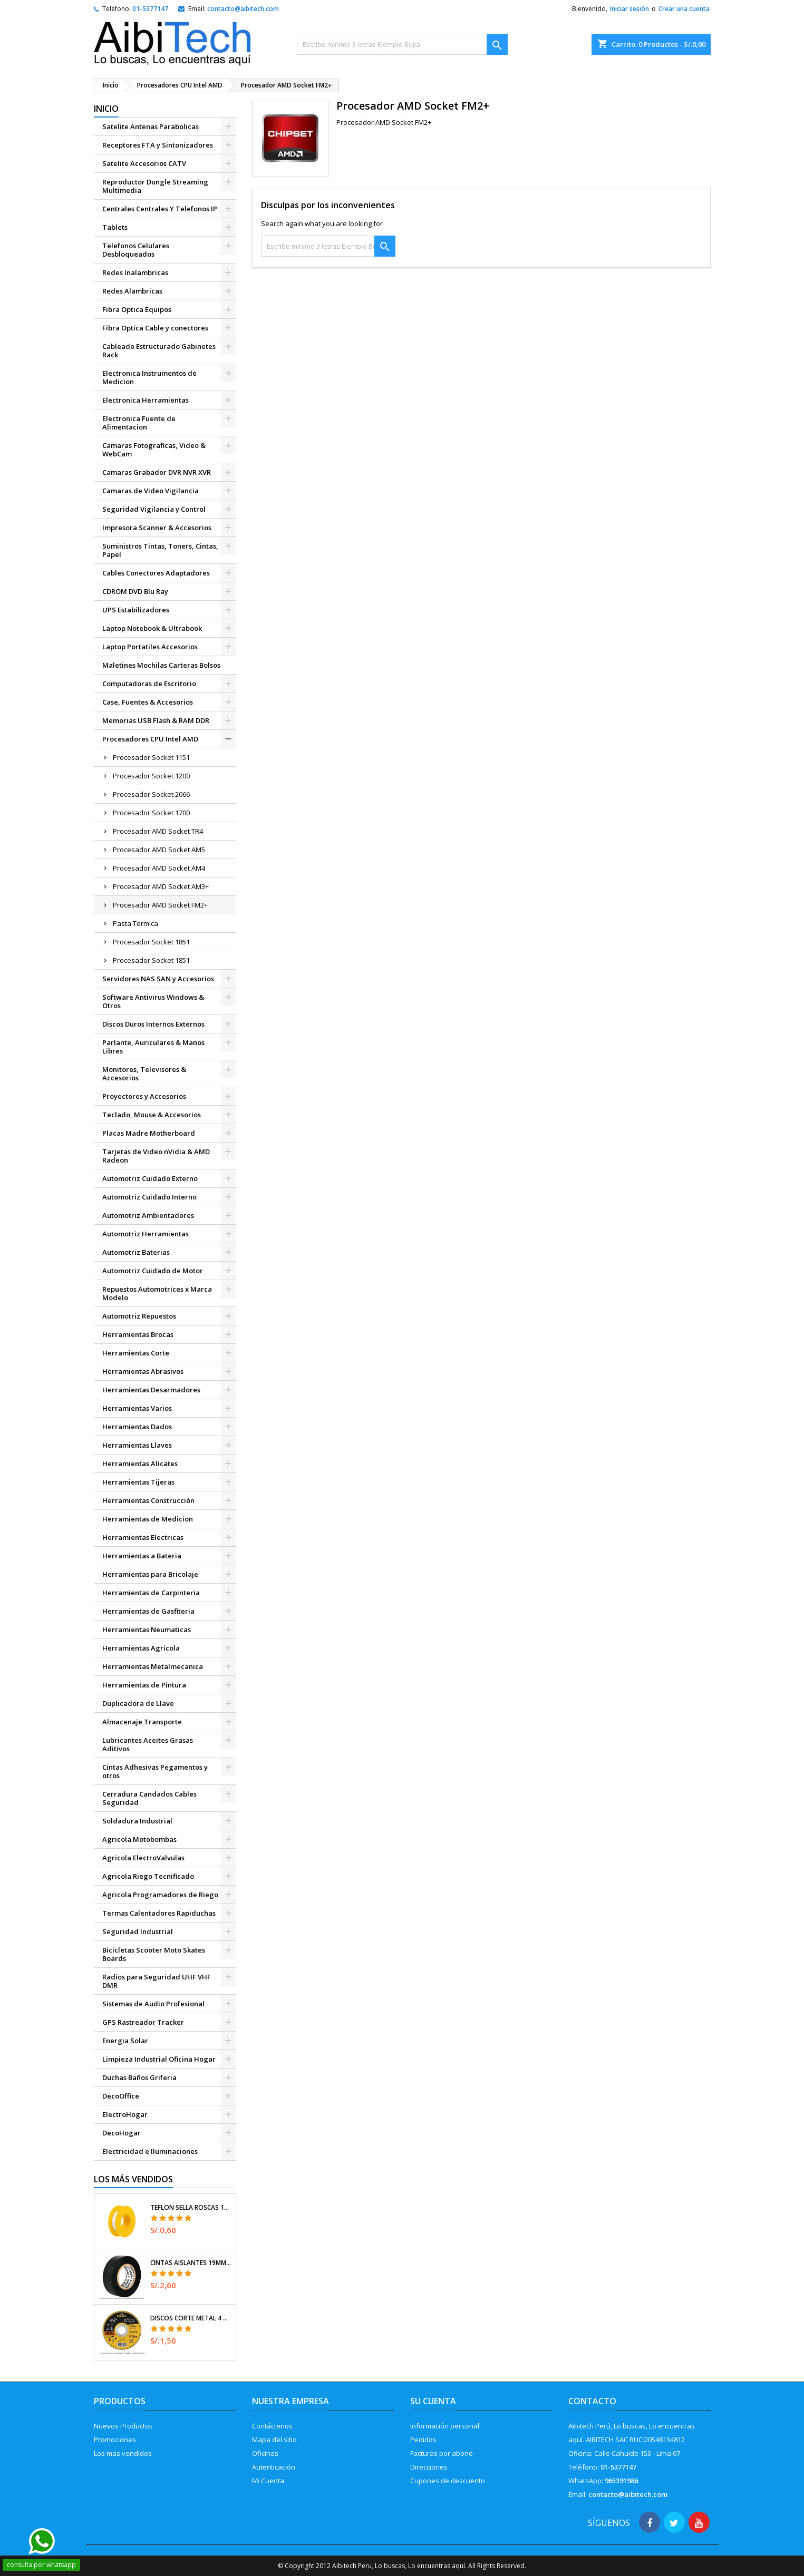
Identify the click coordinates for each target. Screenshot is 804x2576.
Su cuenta (433, 2401)
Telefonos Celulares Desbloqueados (135, 250)
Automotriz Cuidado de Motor (152, 1270)
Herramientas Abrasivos (142, 1371)
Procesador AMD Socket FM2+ (160, 905)
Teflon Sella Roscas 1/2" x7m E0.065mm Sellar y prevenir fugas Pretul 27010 (190, 2207)
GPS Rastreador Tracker (143, 2022)
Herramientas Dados (137, 1426)
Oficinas (265, 2453)
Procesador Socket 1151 (151, 757)
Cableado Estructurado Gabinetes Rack (159, 350)
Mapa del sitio (274, 2439)
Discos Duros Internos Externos (153, 1024)
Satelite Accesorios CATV (144, 163)
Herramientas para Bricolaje (150, 1574)
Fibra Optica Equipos (136, 309)
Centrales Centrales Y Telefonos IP (159, 208)
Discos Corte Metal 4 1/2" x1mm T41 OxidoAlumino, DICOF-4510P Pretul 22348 (190, 2318)
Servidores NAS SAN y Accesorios (158, 978)
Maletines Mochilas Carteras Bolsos (161, 665)
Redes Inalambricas (135, 272)
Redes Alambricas (132, 291)
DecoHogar (121, 2133)
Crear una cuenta (684, 8)
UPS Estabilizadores (135, 609)
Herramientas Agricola (141, 1648)
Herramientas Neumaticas (146, 1629)
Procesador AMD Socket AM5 (159, 849)
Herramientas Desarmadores (151, 1389)
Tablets (115, 227)
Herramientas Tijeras (138, 1482)
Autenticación (273, 2467)
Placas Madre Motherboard (148, 1133)
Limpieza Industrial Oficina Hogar (159, 2059)
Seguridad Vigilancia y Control (154, 509)
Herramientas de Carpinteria (151, 1592)
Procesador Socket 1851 (151, 942)
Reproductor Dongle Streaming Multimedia (155, 186)
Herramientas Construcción (148, 1500)
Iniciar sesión (629, 8)
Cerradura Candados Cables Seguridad (149, 1798)
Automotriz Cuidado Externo (150, 1178)
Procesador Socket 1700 (151, 812)
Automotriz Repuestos (139, 1316)
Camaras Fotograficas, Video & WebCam (154, 449)
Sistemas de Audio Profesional (153, 2003)
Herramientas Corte (135, 1353)
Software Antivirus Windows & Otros (153, 1001)
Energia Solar (125, 2040)
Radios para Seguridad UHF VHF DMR (156, 1981)
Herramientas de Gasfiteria (148, 1611)
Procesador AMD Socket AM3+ (161, 886)
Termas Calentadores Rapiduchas (159, 1913)
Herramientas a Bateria (141, 1555)
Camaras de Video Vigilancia (150, 490)
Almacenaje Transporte (142, 1721)
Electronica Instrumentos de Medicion (149, 377)
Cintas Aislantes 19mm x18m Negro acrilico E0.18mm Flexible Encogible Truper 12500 (190, 2263)
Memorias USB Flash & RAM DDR (155, 720)
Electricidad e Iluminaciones (150, 2151)
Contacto (592, 2401)
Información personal (444, 2426)
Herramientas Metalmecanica (152, 1666)
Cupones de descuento (447, 2480)
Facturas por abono (441, 2453)
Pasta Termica (135, 923)
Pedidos (423, 2439)
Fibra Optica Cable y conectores (155, 328)
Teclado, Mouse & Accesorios (151, 1114)
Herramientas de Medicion (147, 1519)
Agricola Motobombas (139, 1839)
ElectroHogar (125, 2114)
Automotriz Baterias (136, 1252)
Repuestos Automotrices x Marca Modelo (157, 1293)
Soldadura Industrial (137, 1821)
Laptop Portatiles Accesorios (150, 646)
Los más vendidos (133, 2179)
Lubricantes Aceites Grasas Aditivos (147, 1744)
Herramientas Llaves (137, 1445)
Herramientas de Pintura (144, 1685)
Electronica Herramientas (145, 400)
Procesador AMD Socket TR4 (158, 831)
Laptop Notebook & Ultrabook (152, 628)
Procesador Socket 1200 (151, 775)
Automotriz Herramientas (145, 1233)
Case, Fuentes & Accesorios (147, 702)
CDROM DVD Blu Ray (135, 591)
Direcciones (429, 2467)
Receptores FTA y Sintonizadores (157, 145)
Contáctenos (272, 2426)
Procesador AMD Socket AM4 (159, 868)
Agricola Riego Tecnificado (148, 1876)
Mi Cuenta (268, 2480)
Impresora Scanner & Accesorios (156, 527)
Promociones (115, 2439)
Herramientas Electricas (142, 1537)
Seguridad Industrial (137, 1931)
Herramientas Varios (137, 1408)
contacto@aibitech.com (243, 8)
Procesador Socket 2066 (151, 794)
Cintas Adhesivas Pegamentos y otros (155, 1771)
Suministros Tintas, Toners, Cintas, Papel (160, 550)
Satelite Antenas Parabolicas (150, 126)
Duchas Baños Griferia (139, 2077)
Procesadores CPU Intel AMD (150, 739)
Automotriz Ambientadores (148, 1215)
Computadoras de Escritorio (149, 683)
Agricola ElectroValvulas (143, 1857)
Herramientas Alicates (140, 1463)
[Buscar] (402, 44)
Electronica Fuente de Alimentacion (139, 423)
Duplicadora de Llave (138, 1703)
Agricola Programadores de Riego (160, 1894)
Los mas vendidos (123, 2453)
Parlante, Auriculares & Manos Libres (153, 1047)
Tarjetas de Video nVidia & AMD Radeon (156, 1156)
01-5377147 (150, 8)
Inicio (106, 108)
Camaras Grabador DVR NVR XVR (156, 472)
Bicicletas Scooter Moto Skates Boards (153, 1954)
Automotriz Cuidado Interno (149, 1197)
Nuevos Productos (123, 2426)
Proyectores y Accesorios (144, 1096)
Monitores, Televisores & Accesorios (144, 1073)
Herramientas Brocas (137, 1334)
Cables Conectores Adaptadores (156, 573)
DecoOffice (120, 2096)
